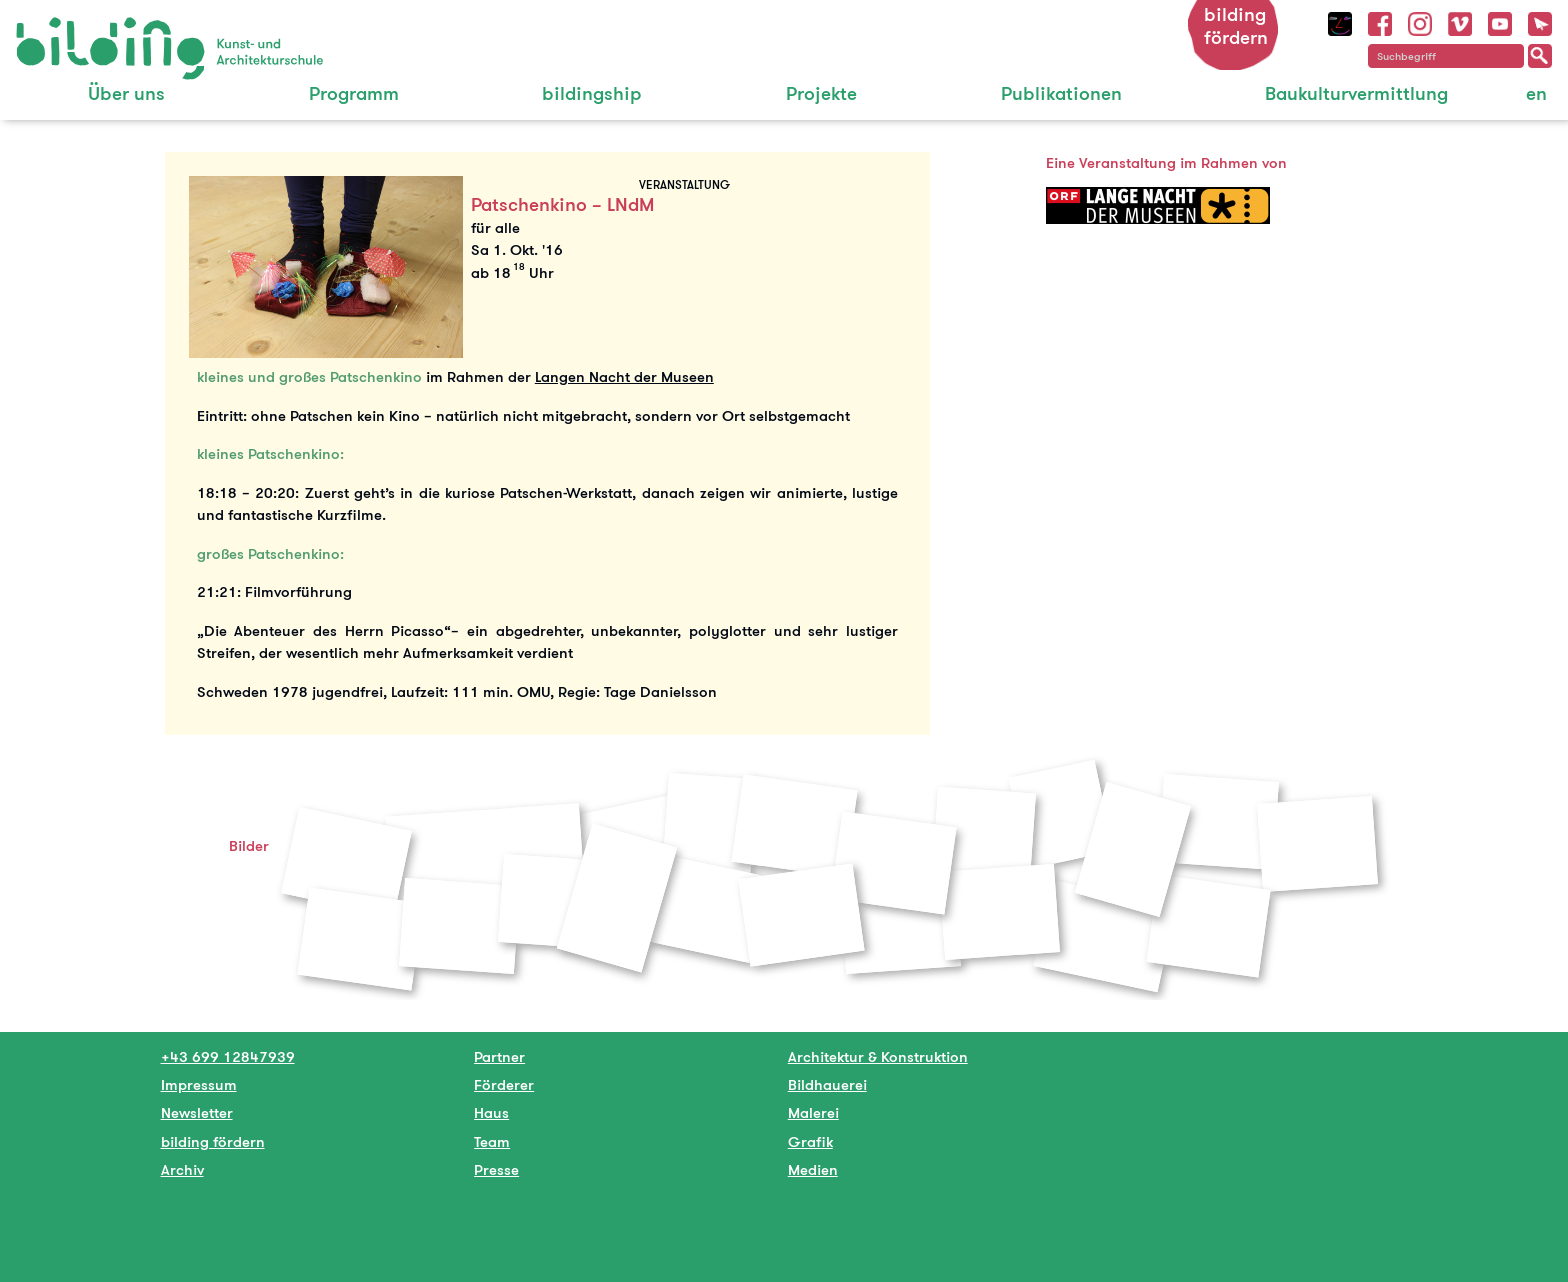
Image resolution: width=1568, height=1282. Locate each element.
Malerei (813, 1112)
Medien (813, 1169)
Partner (499, 1056)
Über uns (126, 93)
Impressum (199, 1084)
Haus (491, 1112)
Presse (496, 1169)
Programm (354, 93)
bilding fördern (1236, 26)
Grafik (810, 1141)
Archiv (182, 1169)
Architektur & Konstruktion (878, 1056)
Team (492, 1141)
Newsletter (197, 1112)
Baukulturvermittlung (1356, 93)
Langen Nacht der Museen (624, 376)
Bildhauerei (827, 1084)
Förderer (504, 1084)
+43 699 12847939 (228, 1056)
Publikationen (1061, 93)
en (1536, 93)
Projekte (821, 93)
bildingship (592, 93)
